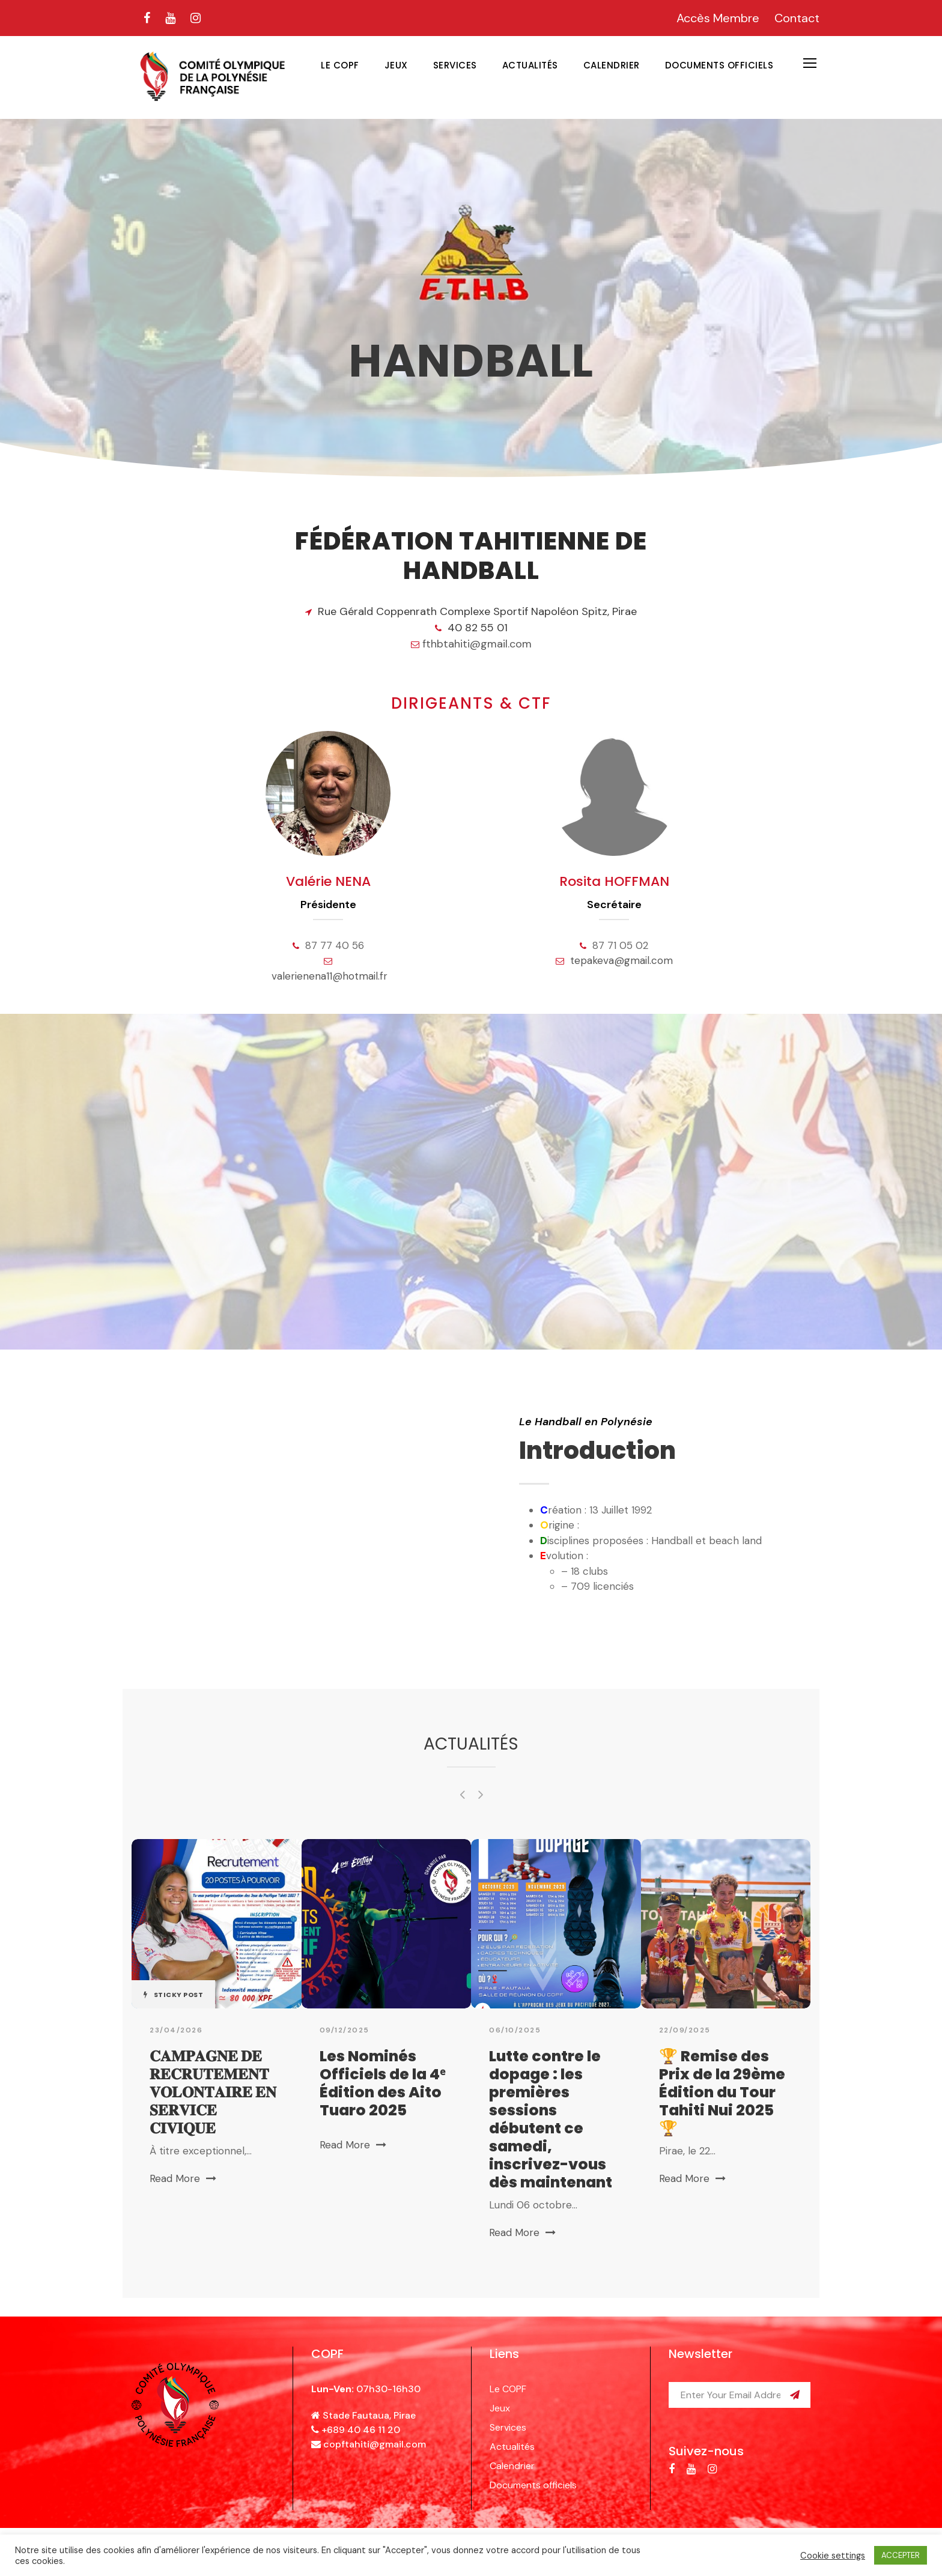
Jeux (396, 65)
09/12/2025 (344, 2030)
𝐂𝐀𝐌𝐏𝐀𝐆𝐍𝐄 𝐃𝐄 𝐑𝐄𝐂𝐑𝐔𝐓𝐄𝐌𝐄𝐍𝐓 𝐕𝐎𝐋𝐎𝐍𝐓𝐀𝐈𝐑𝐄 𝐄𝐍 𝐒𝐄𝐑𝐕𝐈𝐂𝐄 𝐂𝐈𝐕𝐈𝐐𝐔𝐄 (213, 2092)
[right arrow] (479, 1794)
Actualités (530, 65)
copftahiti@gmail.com (374, 2444)
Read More (183, 2178)
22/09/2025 (685, 2030)
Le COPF (340, 65)
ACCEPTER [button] (900, 2555)
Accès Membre (717, 18)
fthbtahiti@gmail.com (477, 644)
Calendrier (611, 65)
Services (455, 65)
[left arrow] (462, 1794)
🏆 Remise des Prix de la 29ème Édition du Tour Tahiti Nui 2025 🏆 (722, 2092)
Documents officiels (719, 65)
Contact (796, 18)
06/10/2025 (515, 2030)
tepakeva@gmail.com (621, 960)
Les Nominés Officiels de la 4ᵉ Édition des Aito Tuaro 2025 (382, 2083)
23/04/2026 (176, 2030)
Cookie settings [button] (832, 2555)
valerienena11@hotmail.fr (329, 976)
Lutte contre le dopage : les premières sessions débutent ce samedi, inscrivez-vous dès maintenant (550, 2119)
